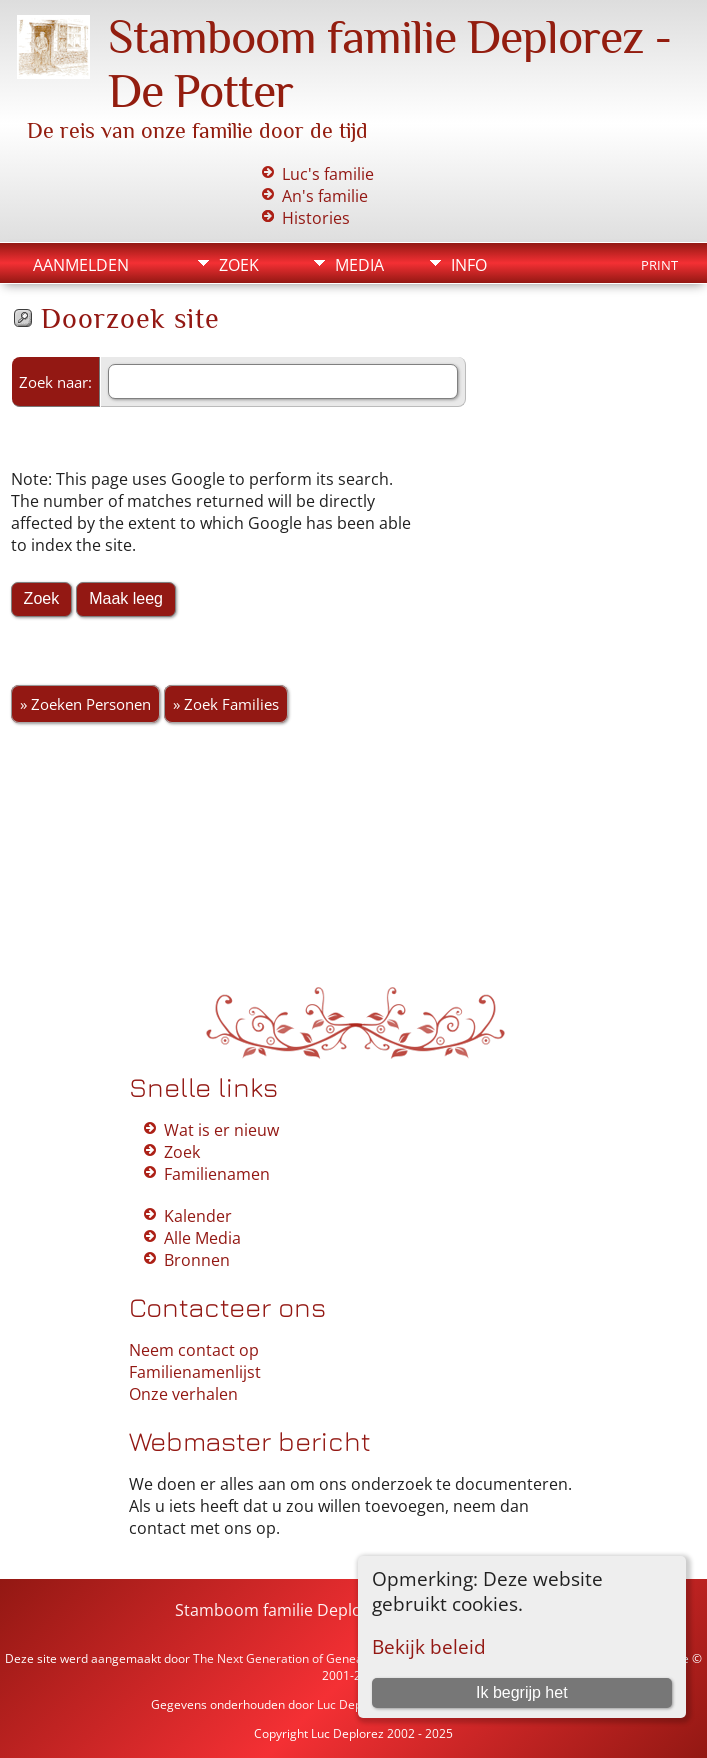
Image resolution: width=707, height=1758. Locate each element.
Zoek (239, 265)
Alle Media (202, 1238)
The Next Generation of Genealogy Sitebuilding (323, 1658)
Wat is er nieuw (221, 1130)
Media (359, 265)
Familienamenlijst (195, 1372)
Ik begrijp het (522, 1692)
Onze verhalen (183, 1394)
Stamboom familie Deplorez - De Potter (323, 1610)
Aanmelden (81, 265)
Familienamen (217, 1174)
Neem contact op (194, 1350)
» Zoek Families (226, 704)
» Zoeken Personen (85, 704)
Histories (316, 218)
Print (659, 265)
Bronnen (197, 1260)
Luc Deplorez (353, 1704)
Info (469, 265)
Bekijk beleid (429, 1646)
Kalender (198, 1216)
